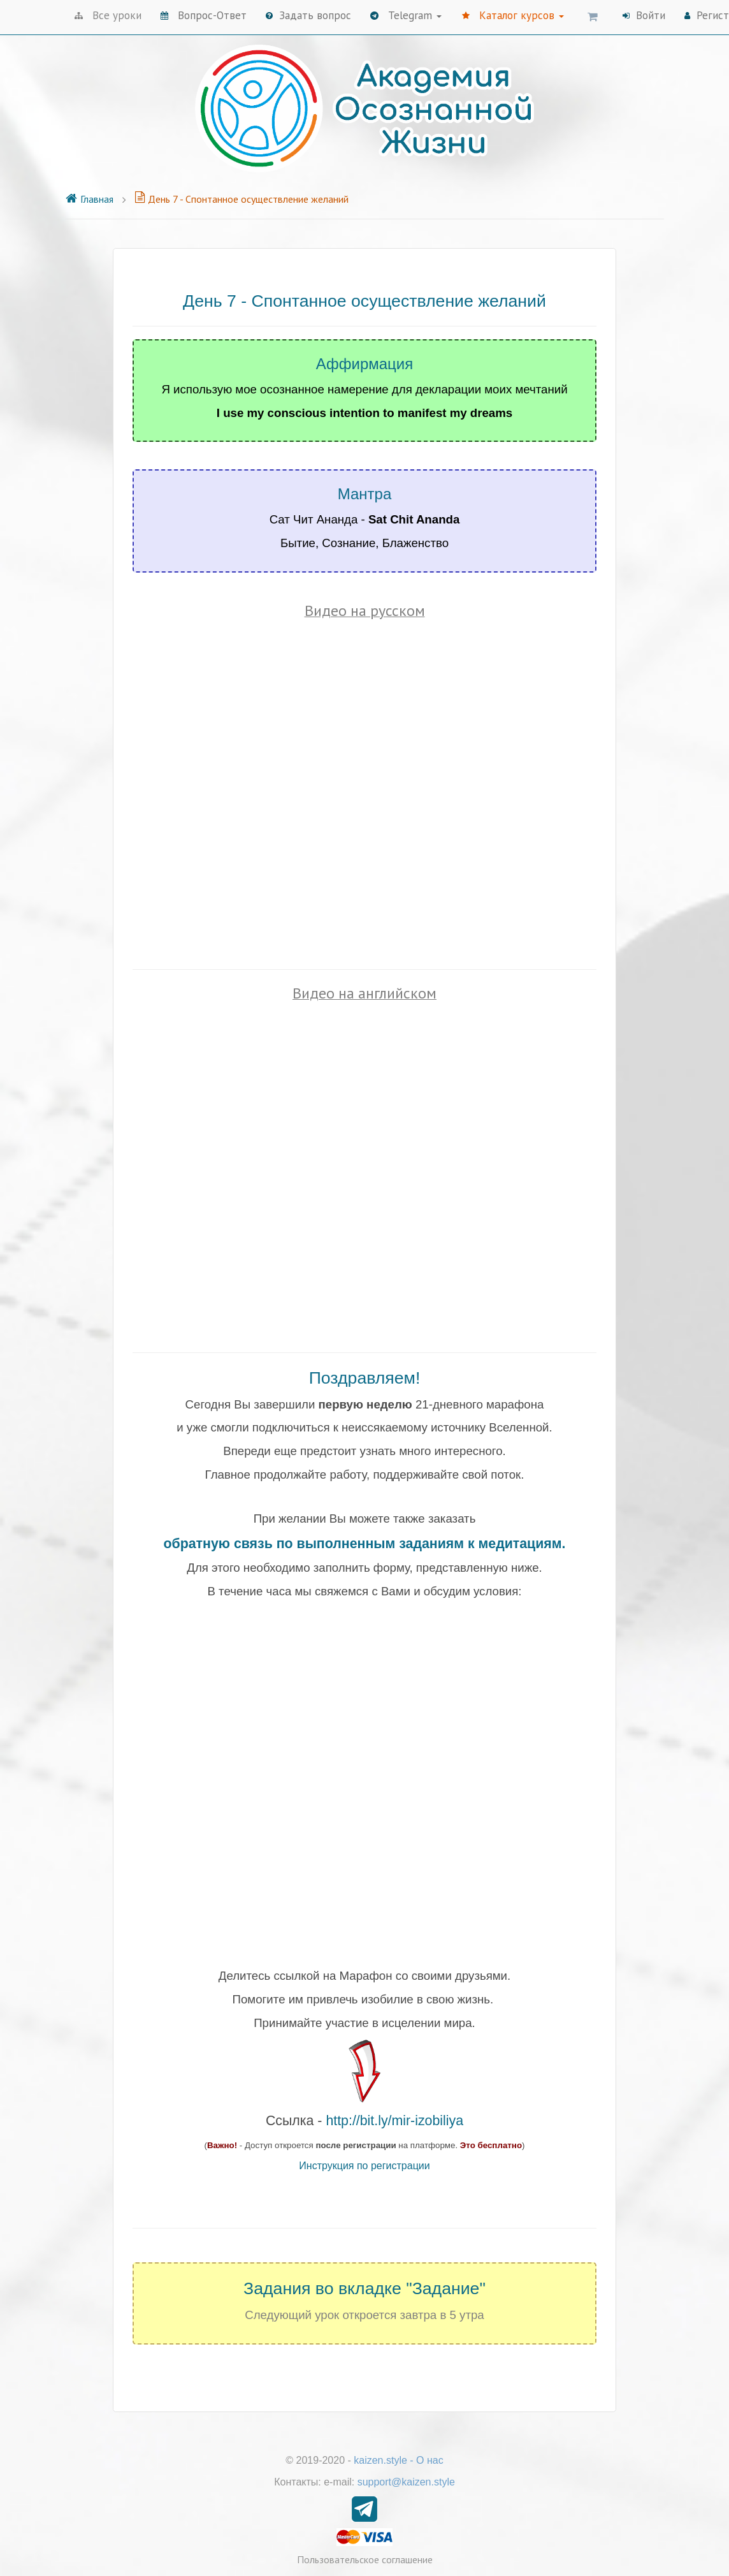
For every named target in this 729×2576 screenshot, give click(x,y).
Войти (644, 15)
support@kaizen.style (406, 2482)
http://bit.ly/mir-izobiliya (394, 2120)
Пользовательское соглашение (365, 2559)
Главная (89, 199)
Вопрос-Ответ (204, 15)
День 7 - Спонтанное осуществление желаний (241, 199)
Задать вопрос (308, 15)
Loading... (364, 1772)
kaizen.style (380, 2460)
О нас (430, 2460)
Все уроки (108, 15)
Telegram (406, 15)
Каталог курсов (513, 15)
